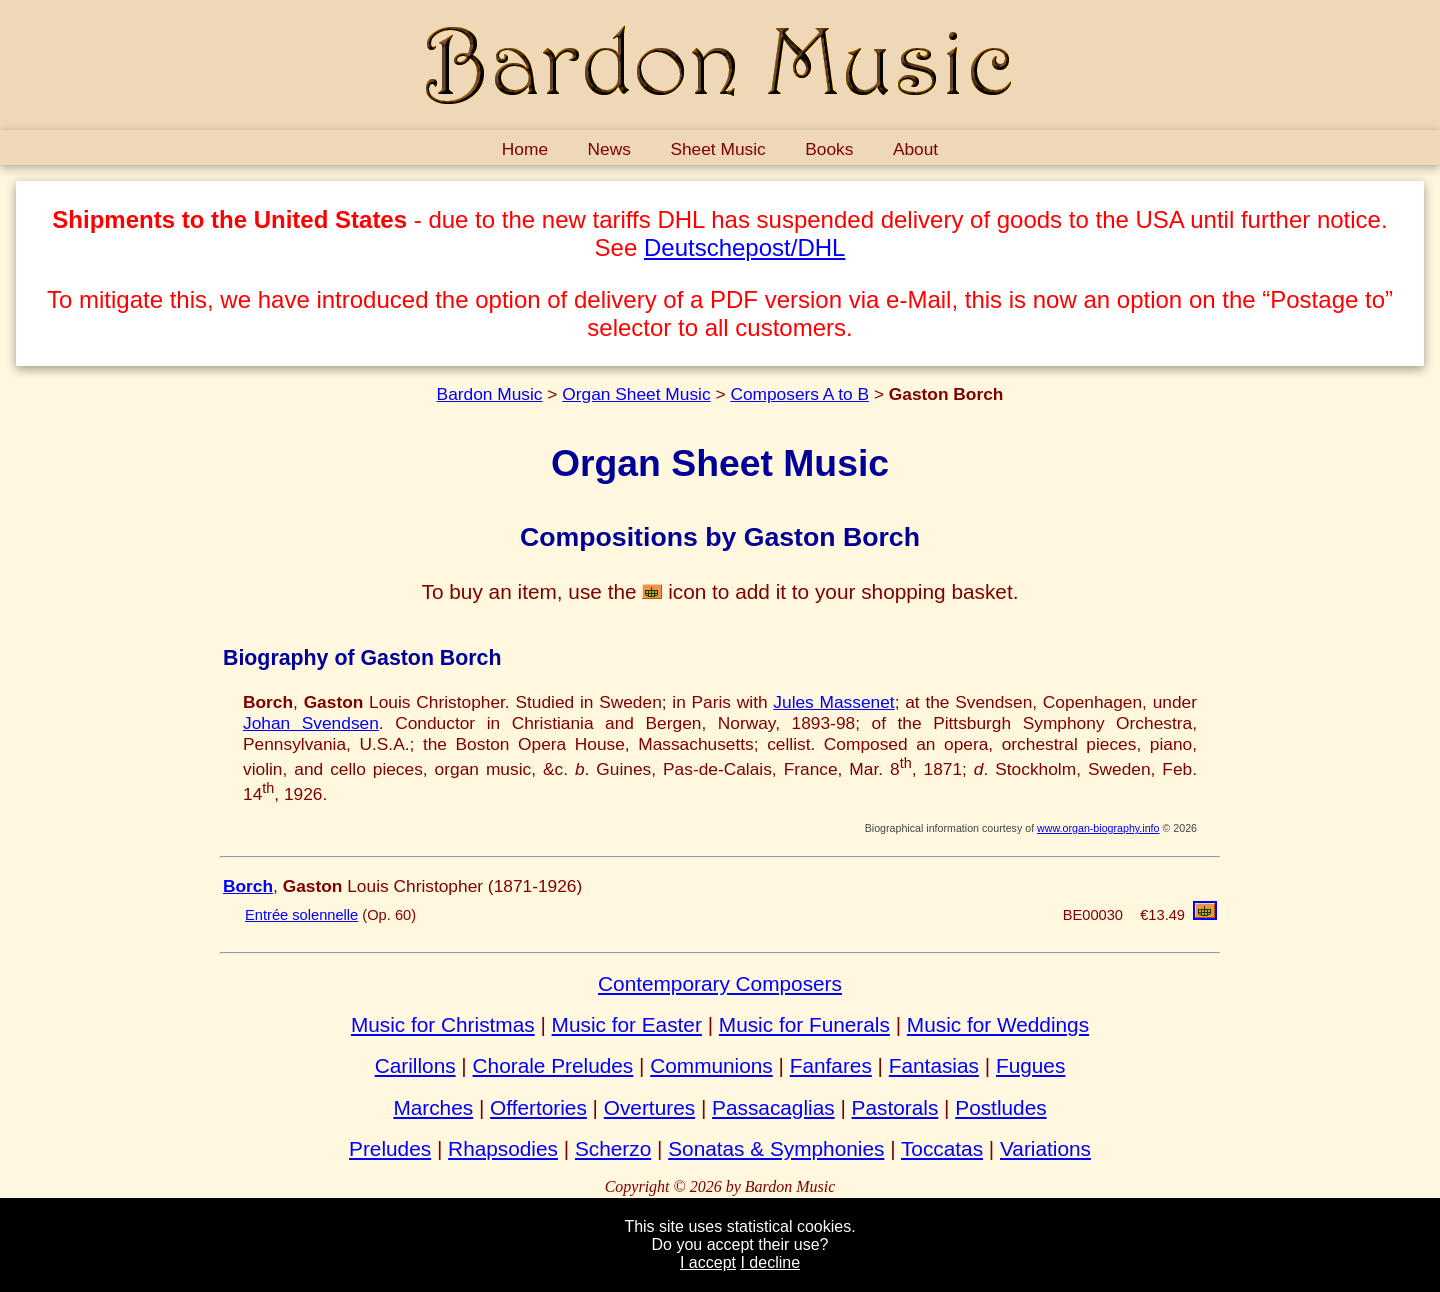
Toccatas (942, 1148)
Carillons (415, 1065)
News (609, 149)
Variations (1045, 1148)
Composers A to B (799, 394)
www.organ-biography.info (1098, 828)
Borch (248, 886)
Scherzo (613, 1148)
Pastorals (895, 1107)
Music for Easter (627, 1024)
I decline (770, 1262)
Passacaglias (773, 1107)
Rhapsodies (503, 1148)
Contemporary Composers (720, 983)
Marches (433, 1107)
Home (525, 149)
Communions (711, 1065)
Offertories (538, 1107)
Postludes (1000, 1107)
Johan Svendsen (311, 723)
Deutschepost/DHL (744, 247)
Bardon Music (490, 394)
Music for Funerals (804, 1024)
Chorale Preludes (553, 1065)
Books (829, 149)
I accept (708, 1262)
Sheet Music (717, 149)
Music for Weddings (998, 1024)
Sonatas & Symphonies (776, 1148)
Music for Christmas (443, 1024)
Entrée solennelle (301, 915)
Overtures (649, 1107)
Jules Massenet (833, 702)
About (915, 149)
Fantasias (934, 1065)
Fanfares (831, 1065)
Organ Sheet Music (636, 394)
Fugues (1030, 1065)
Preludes (390, 1148)
